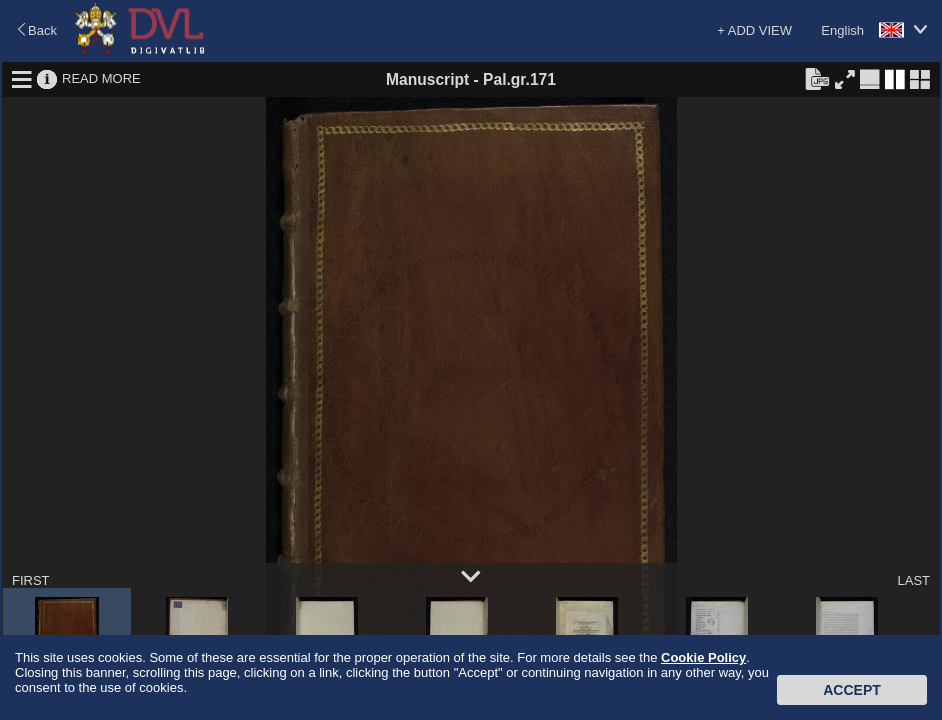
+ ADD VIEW (754, 30)
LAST (913, 580)
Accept (852, 690)
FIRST (31, 580)
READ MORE (101, 78)
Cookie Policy (703, 657)
